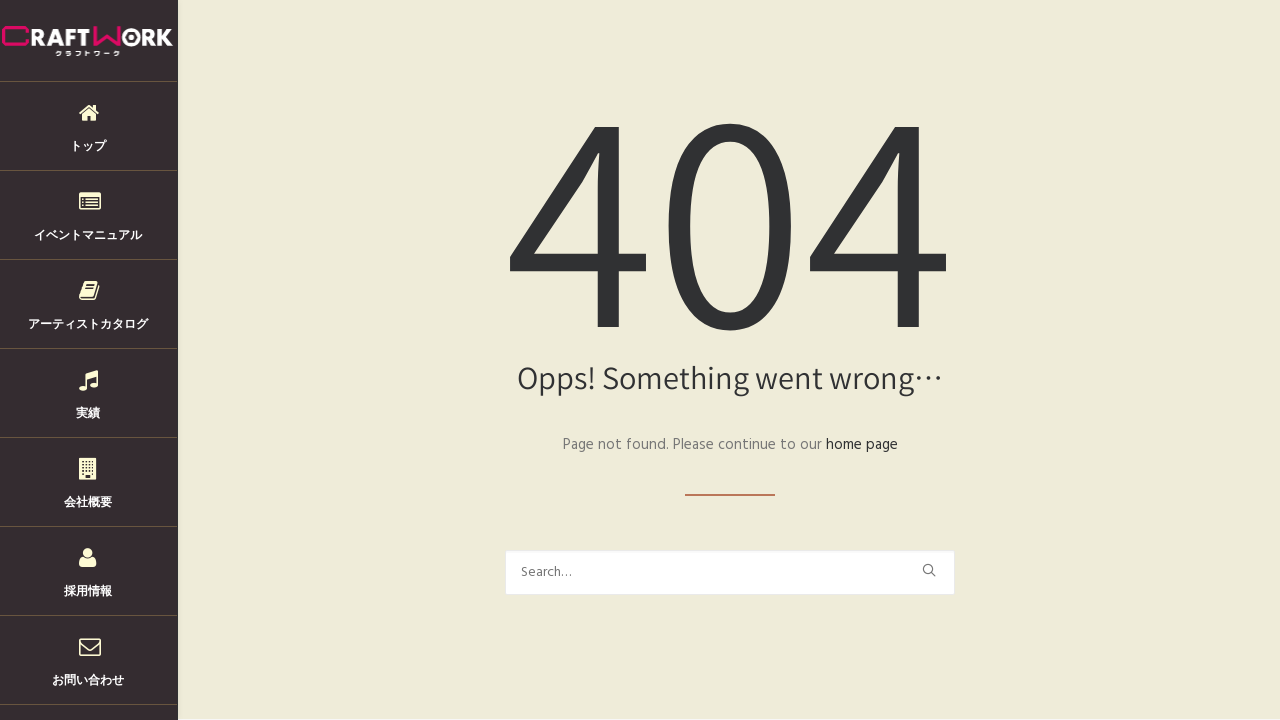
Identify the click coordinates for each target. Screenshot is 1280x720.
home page (862, 445)
